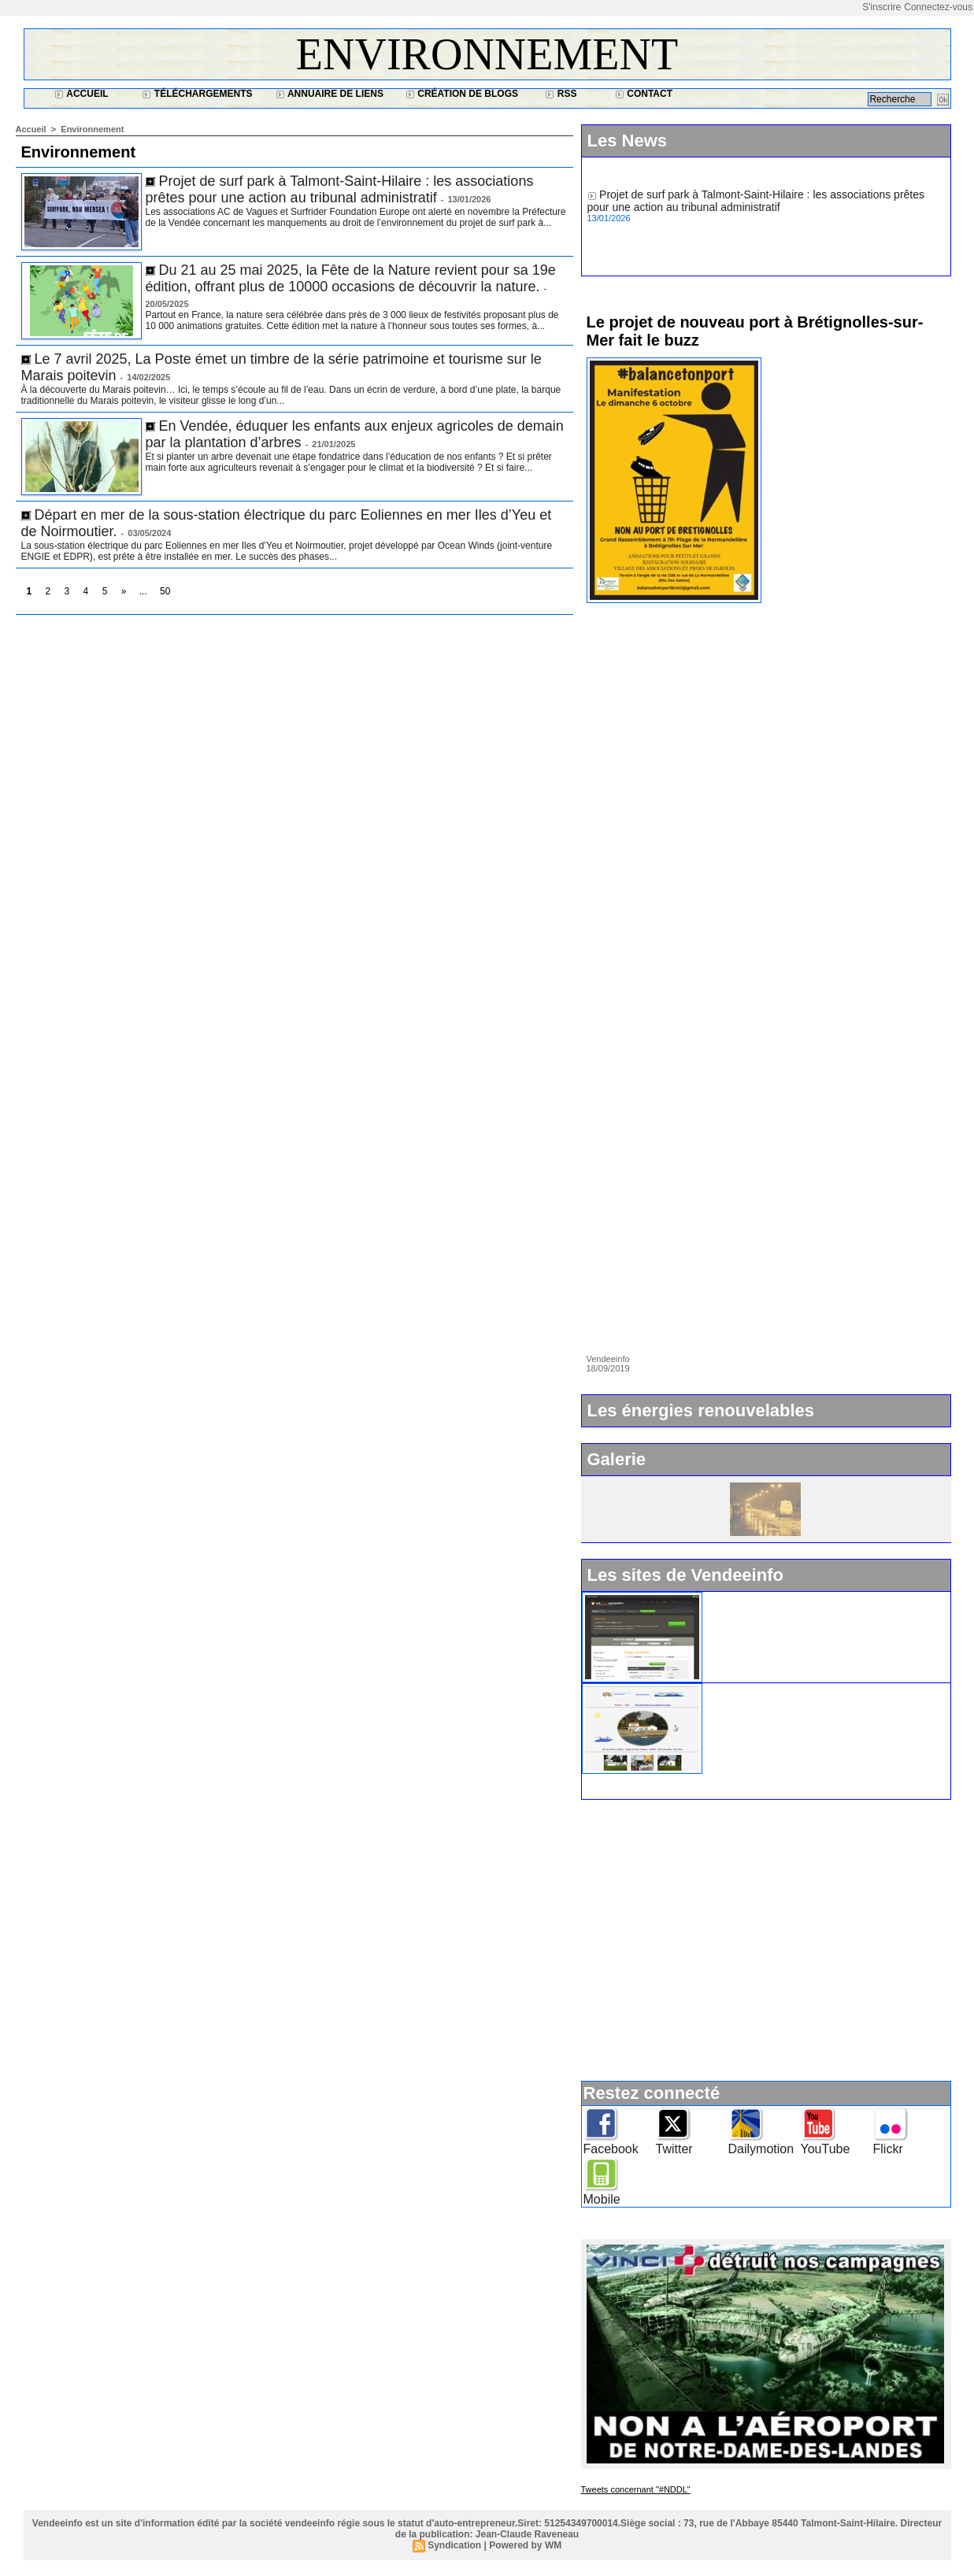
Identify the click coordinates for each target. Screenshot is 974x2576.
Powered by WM (525, 2545)
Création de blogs (462, 93)
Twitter (674, 2149)
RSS (560, 93)
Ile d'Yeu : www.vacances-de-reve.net (802, 1689)
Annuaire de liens (329, 93)
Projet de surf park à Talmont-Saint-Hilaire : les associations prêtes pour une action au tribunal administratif (340, 189)
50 (165, 591)
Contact (643, 93)
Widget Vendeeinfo (756, 1598)
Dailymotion (761, 2149)
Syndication (454, 2545)
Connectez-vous (938, 7)
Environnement (487, 54)
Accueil (81, 93)
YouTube (825, 2149)
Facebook (611, 2149)
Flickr (888, 2149)
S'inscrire (881, 7)
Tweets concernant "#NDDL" (636, 2489)
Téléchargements (197, 93)
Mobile (601, 2199)
